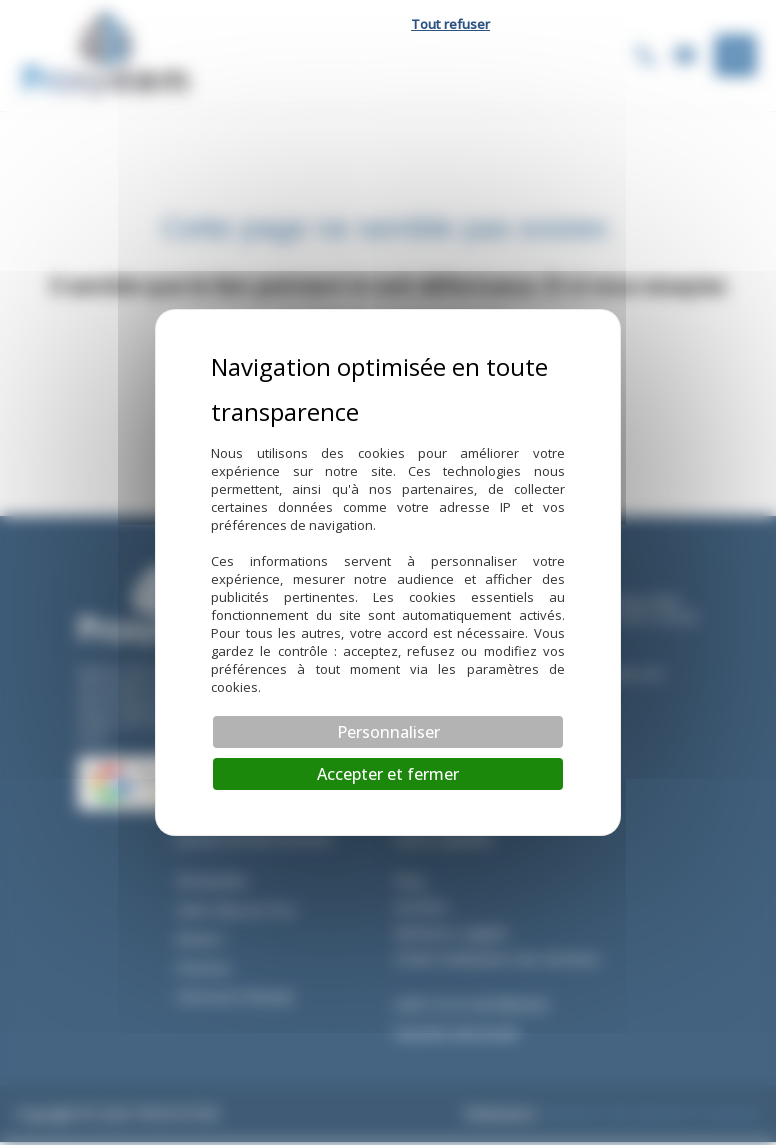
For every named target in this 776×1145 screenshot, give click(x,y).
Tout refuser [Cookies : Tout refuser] (450, 24)
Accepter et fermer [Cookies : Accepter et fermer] (388, 774)
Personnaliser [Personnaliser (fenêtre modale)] (388, 732)
